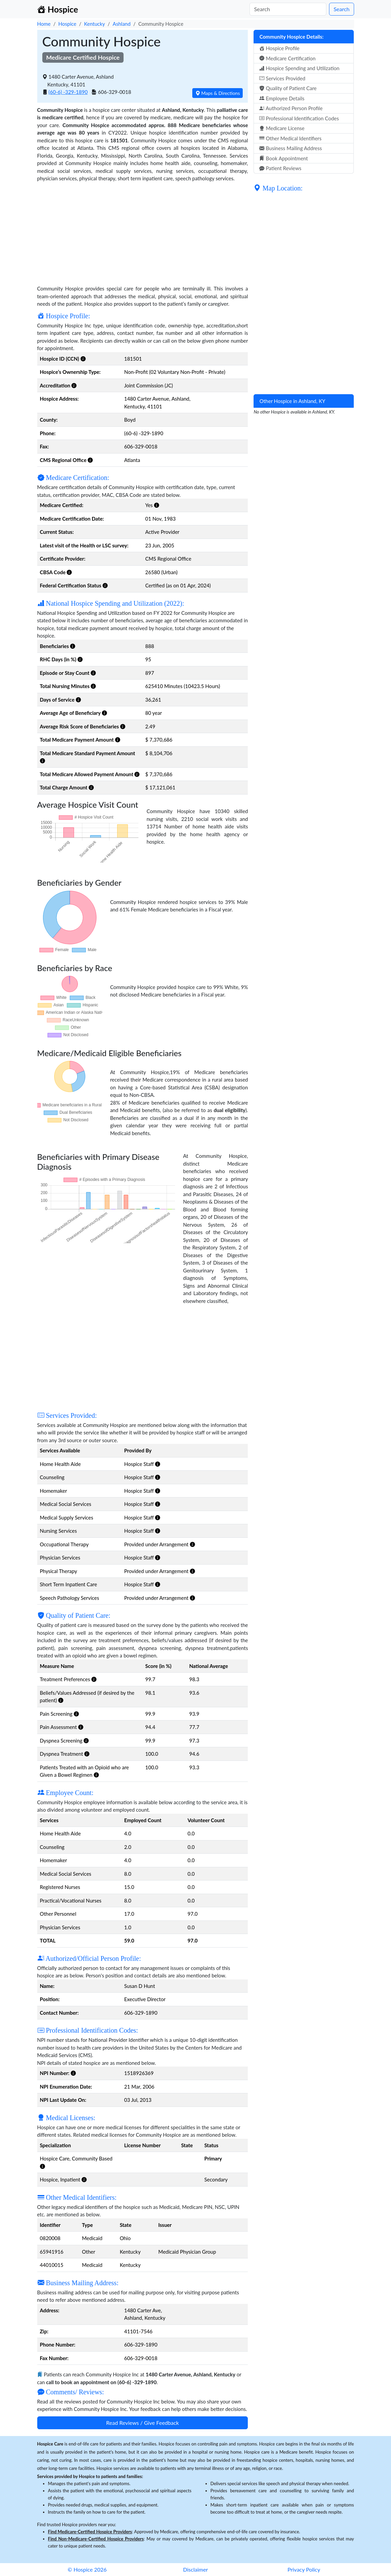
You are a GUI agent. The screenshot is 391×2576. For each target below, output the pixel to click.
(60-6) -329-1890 (68, 92)
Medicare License (281, 128)
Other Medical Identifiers (290, 138)
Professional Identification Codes (299, 118)
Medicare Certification (287, 58)
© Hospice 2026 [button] (87, 2569)
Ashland (122, 24)
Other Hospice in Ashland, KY (292, 401)
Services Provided (282, 78)
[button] (83, 359)
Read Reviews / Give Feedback (142, 2422)
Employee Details (281, 98)
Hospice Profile (279, 48)
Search (341, 9)
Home (44, 24)
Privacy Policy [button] (303, 2569)
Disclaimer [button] (195, 2569)
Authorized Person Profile (290, 108)
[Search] (287, 9)
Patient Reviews (280, 168)
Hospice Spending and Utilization (299, 68)
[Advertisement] (142, 229)
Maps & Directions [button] (217, 93)
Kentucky (94, 24)
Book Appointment (283, 158)
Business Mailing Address (290, 148)
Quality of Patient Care (288, 88)
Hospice (67, 24)
